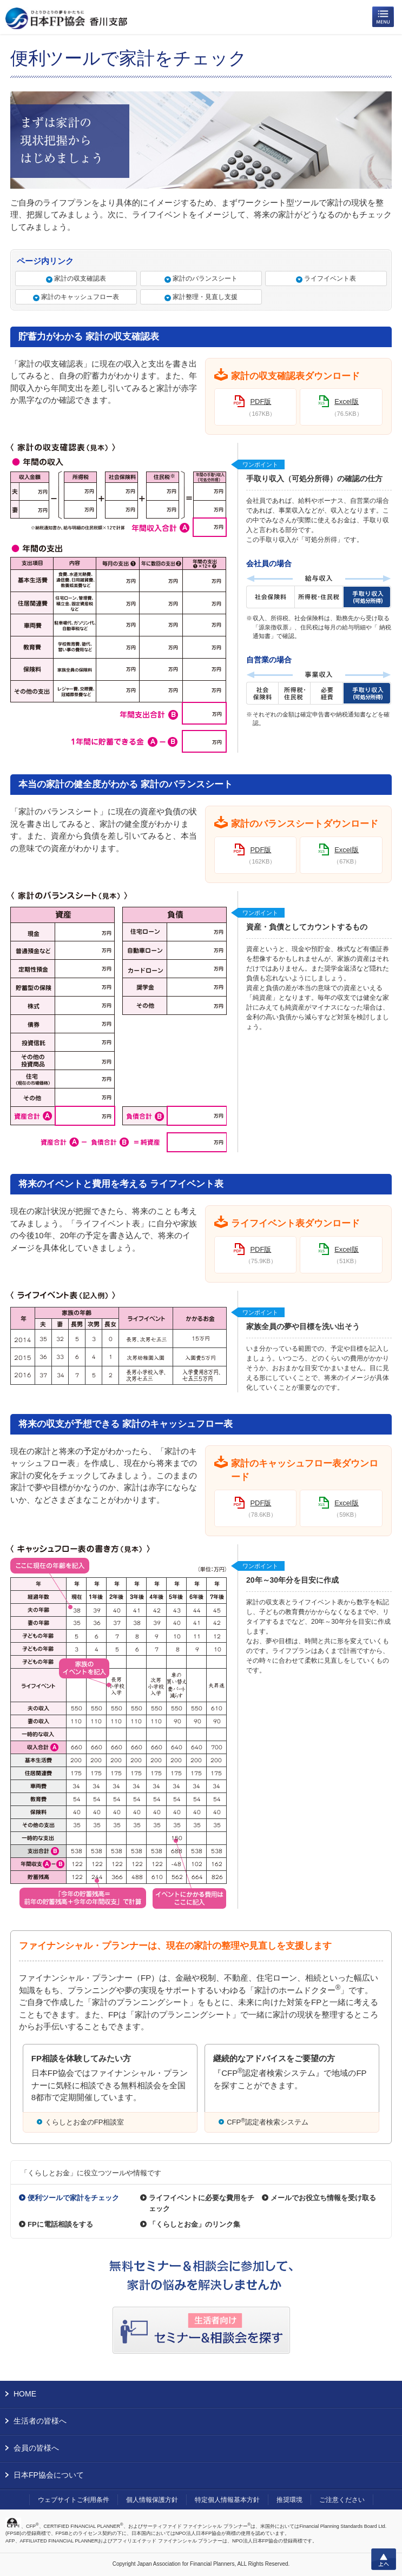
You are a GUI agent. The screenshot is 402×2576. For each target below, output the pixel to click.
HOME (25, 2393)
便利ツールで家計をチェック (73, 2198)
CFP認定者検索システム (267, 2121)
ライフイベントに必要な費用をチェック (201, 2203)
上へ (384, 2559)
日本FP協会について (49, 2475)
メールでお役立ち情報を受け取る (323, 2198)
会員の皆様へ (36, 2448)
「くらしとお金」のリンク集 (194, 2224)
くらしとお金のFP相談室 (84, 2122)
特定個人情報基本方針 (227, 2500)
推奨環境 (289, 2500)
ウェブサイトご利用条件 (73, 2500)
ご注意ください (342, 2500)
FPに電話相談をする (60, 2224)
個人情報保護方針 (152, 2500)
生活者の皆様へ (40, 2420)
